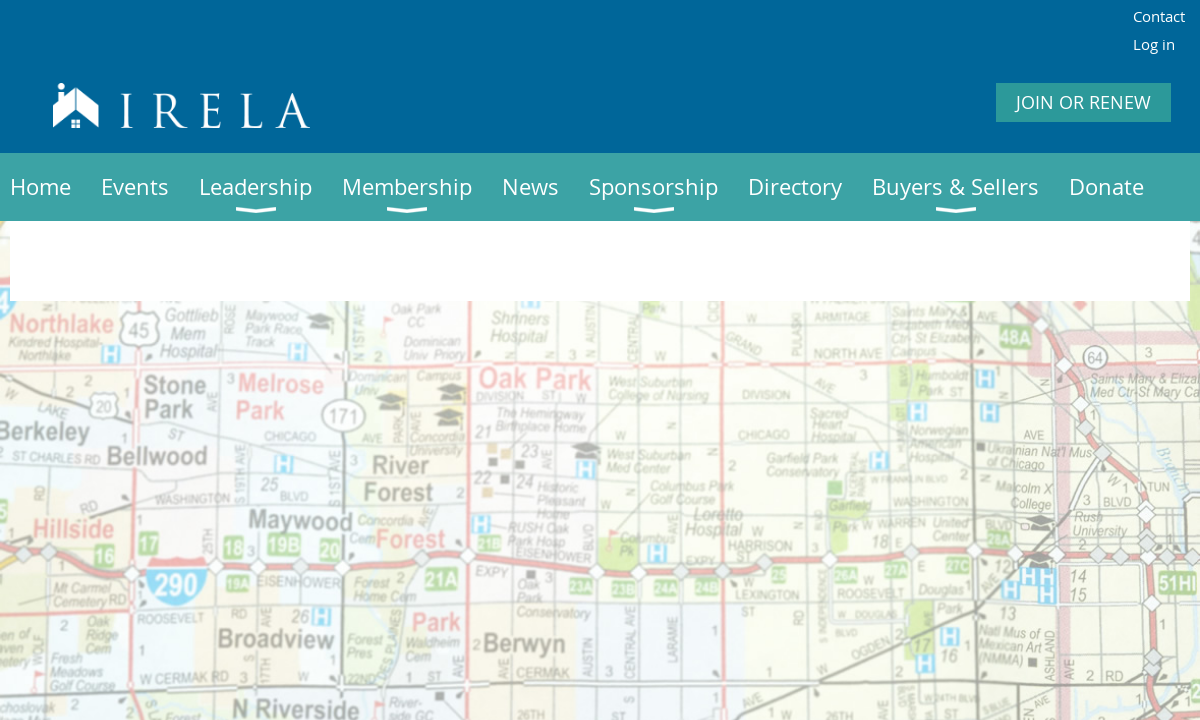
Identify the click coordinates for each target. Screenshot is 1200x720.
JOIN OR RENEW (1083, 102)
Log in (1154, 44)
